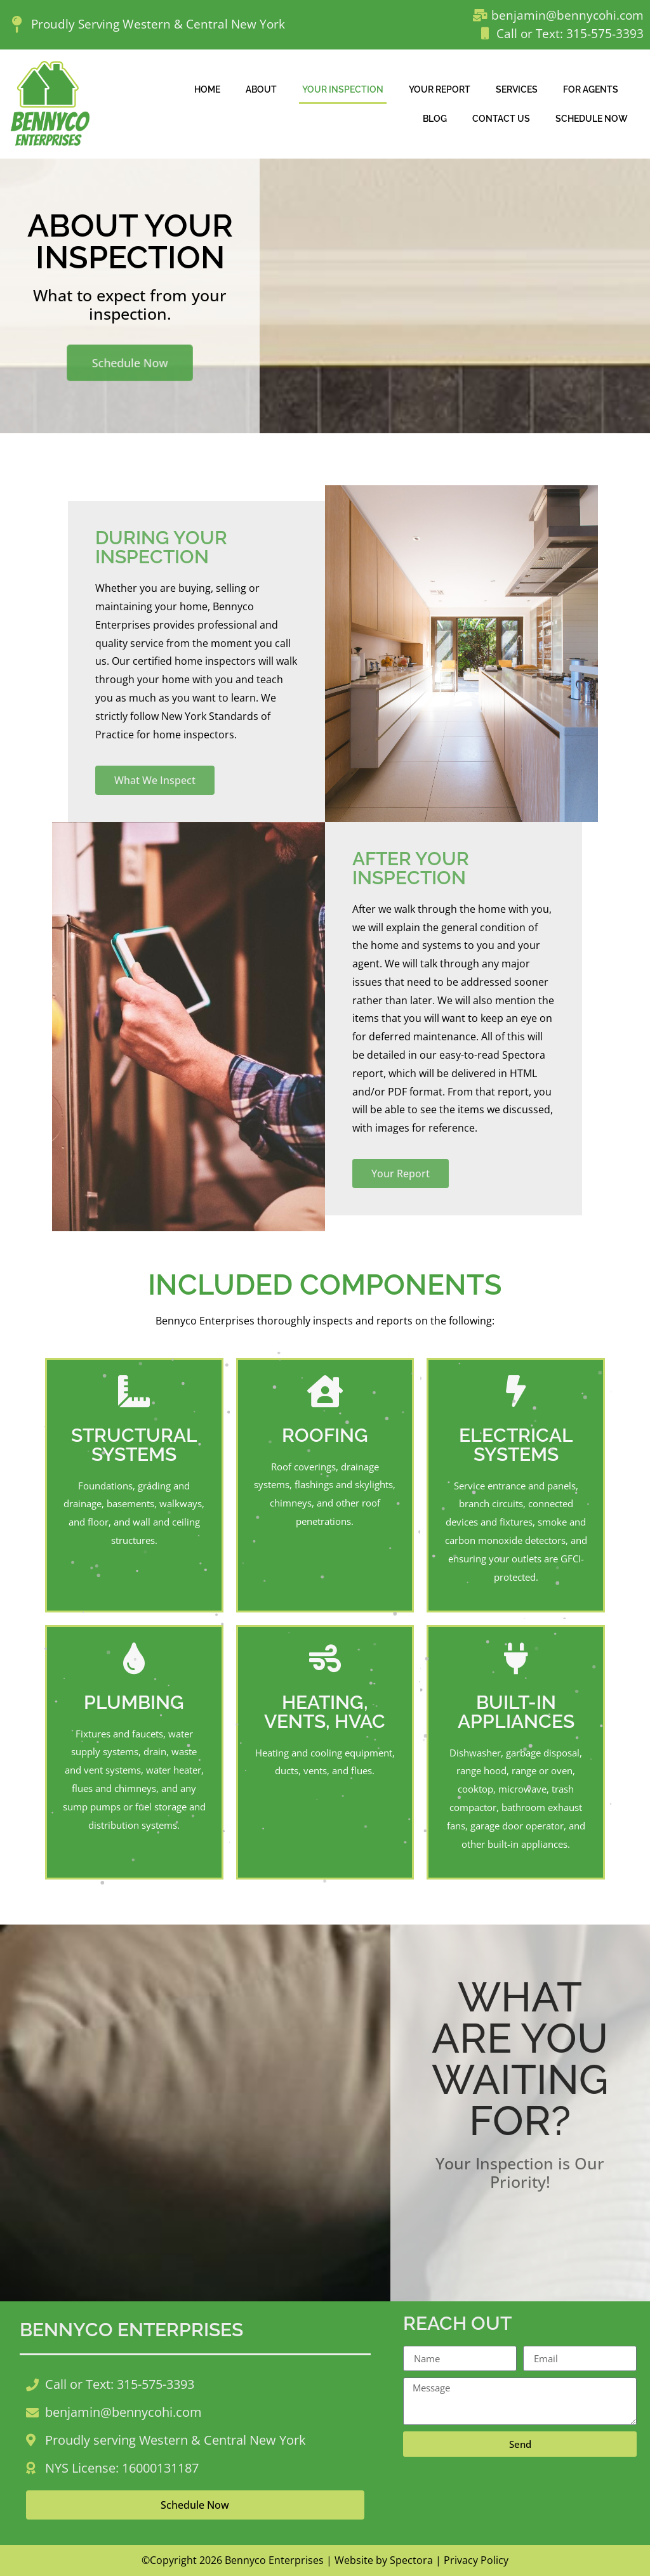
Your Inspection (342, 89)
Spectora (411, 2560)
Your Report (439, 89)
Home (207, 89)
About (261, 89)
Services (517, 89)
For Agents (590, 89)
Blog (435, 118)
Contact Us (501, 118)
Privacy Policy (476, 2560)
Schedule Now (591, 118)
